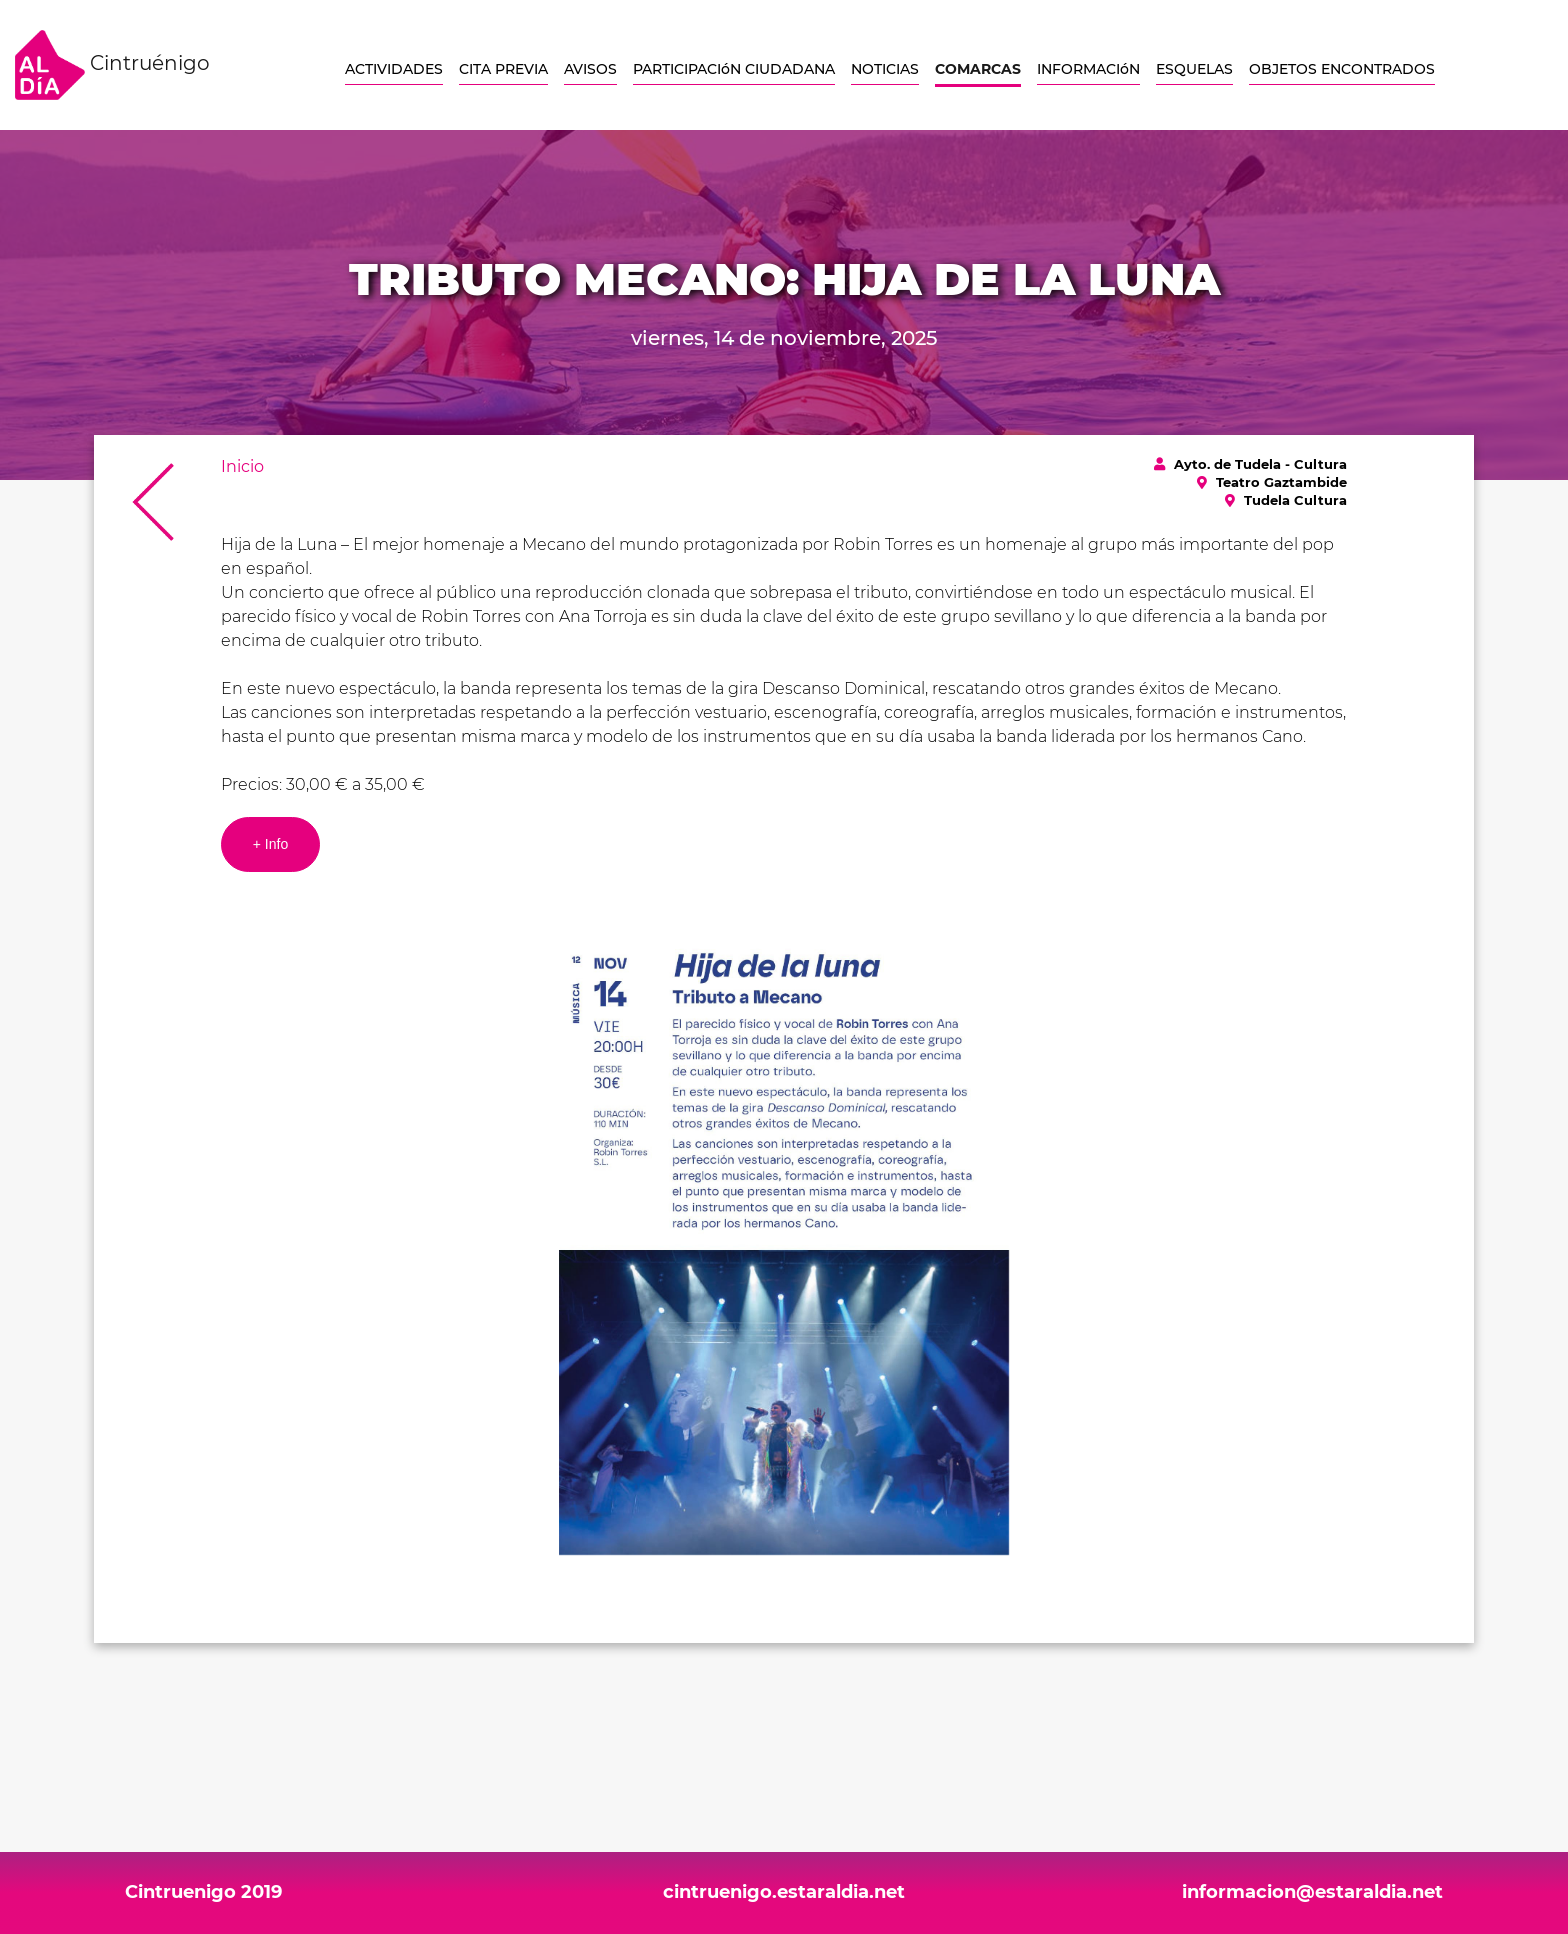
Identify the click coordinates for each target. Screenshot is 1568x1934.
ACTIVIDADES (394, 69)
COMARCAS (978, 69)
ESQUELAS (1194, 69)
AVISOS (590, 69)
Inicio (242, 466)
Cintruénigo (112, 65)
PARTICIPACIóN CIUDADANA (734, 69)
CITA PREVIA (503, 69)
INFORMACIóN (1088, 69)
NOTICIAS (885, 69)
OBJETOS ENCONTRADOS (1342, 69)
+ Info (270, 844)
